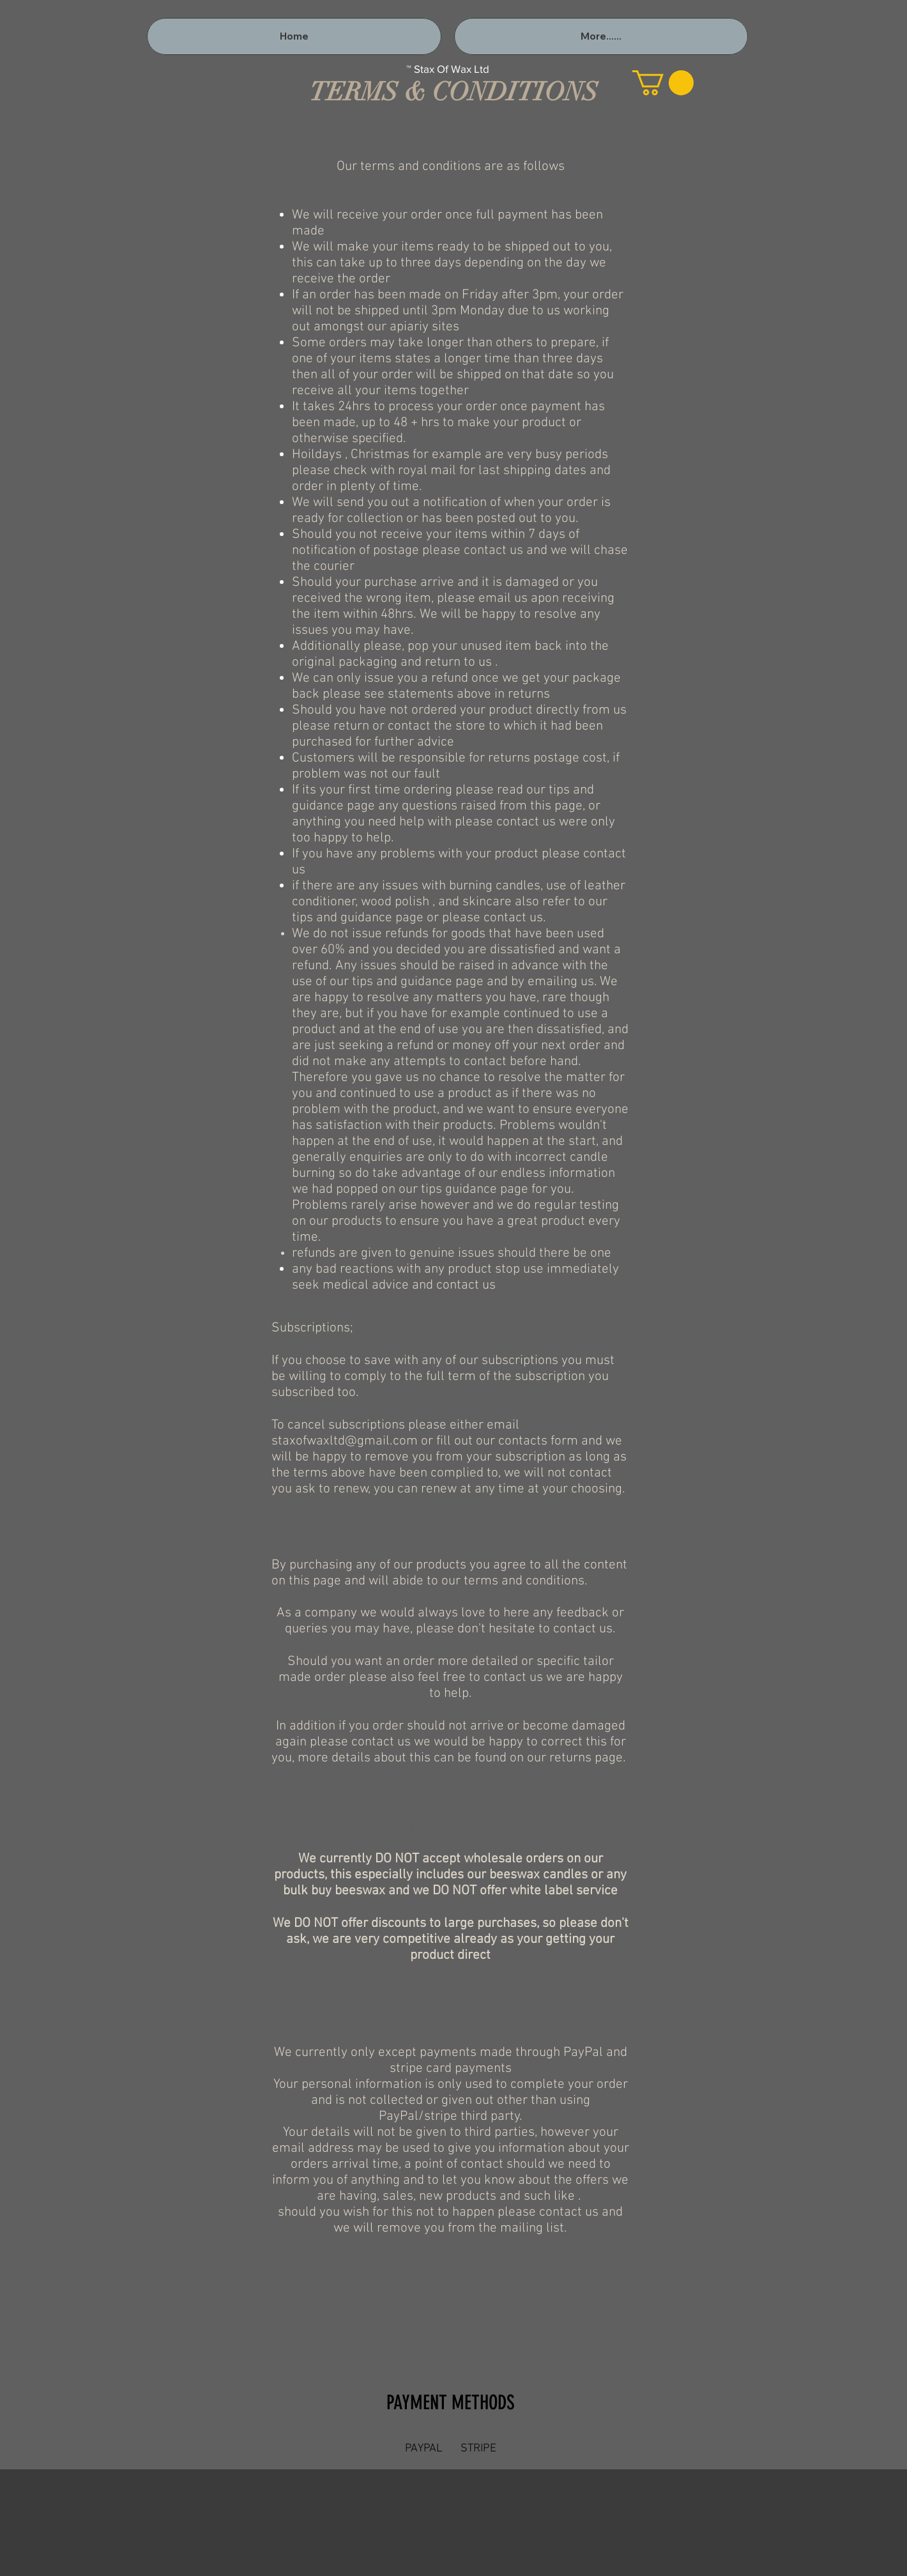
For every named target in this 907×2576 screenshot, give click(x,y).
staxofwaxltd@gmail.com (344, 1441)
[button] (663, 82)
